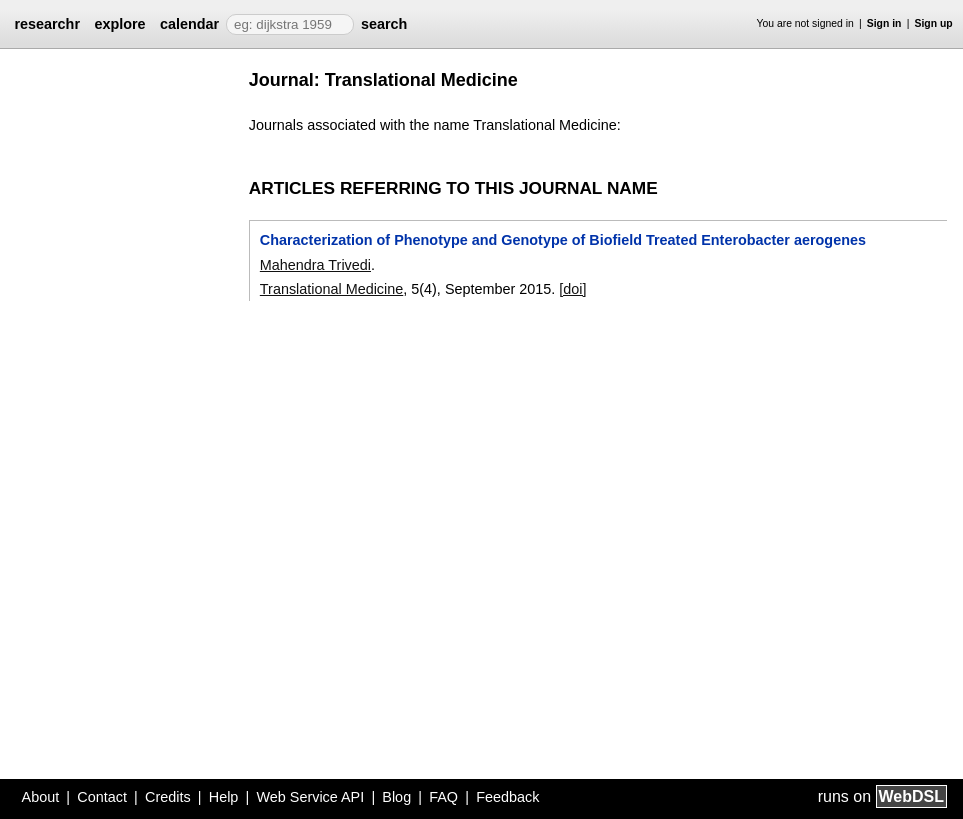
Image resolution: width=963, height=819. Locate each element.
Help (224, 797)
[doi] (572, 289)
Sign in (884, 23)
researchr (47, 24)
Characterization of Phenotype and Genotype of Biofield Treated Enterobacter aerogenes (563, 240)
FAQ (443, 797)
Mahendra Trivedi (315, 265)
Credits (168, 797)
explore (119, 24)
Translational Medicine (331, 289)
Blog (396, 797)
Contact (102, 797)
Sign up (934, 23)
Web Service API (310, 797)
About (41, 797)
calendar (189, 24)
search (384, 24)
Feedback (507, 797)
